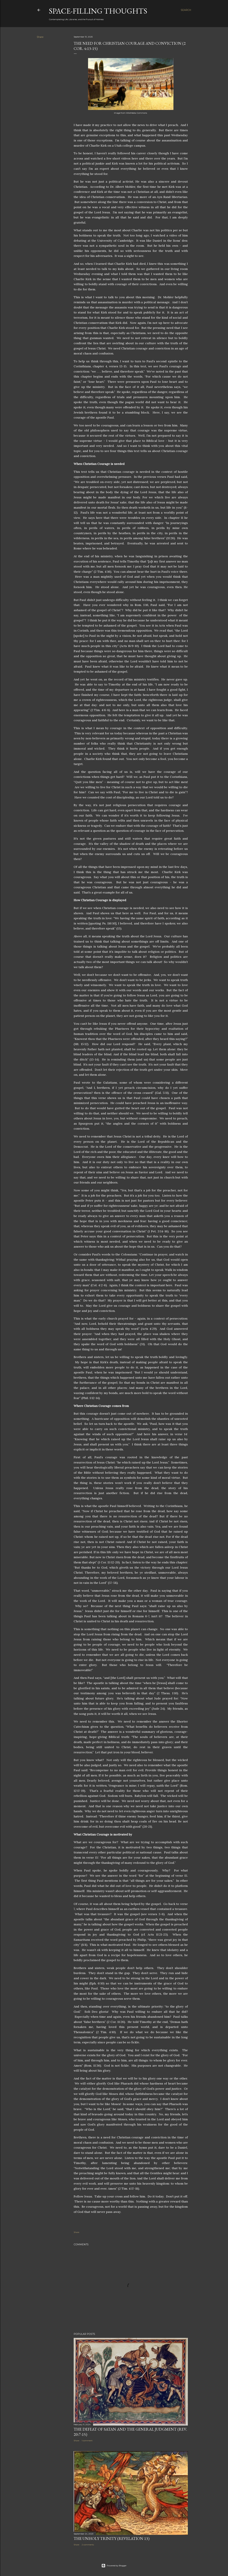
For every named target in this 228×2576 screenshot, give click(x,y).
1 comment (87, 2440)
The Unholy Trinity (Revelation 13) (111, 2538)
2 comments (88, 2544)
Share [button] (40, 36)
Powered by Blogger (114, 2566)
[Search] (186, 10)
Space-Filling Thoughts (98, 11)
